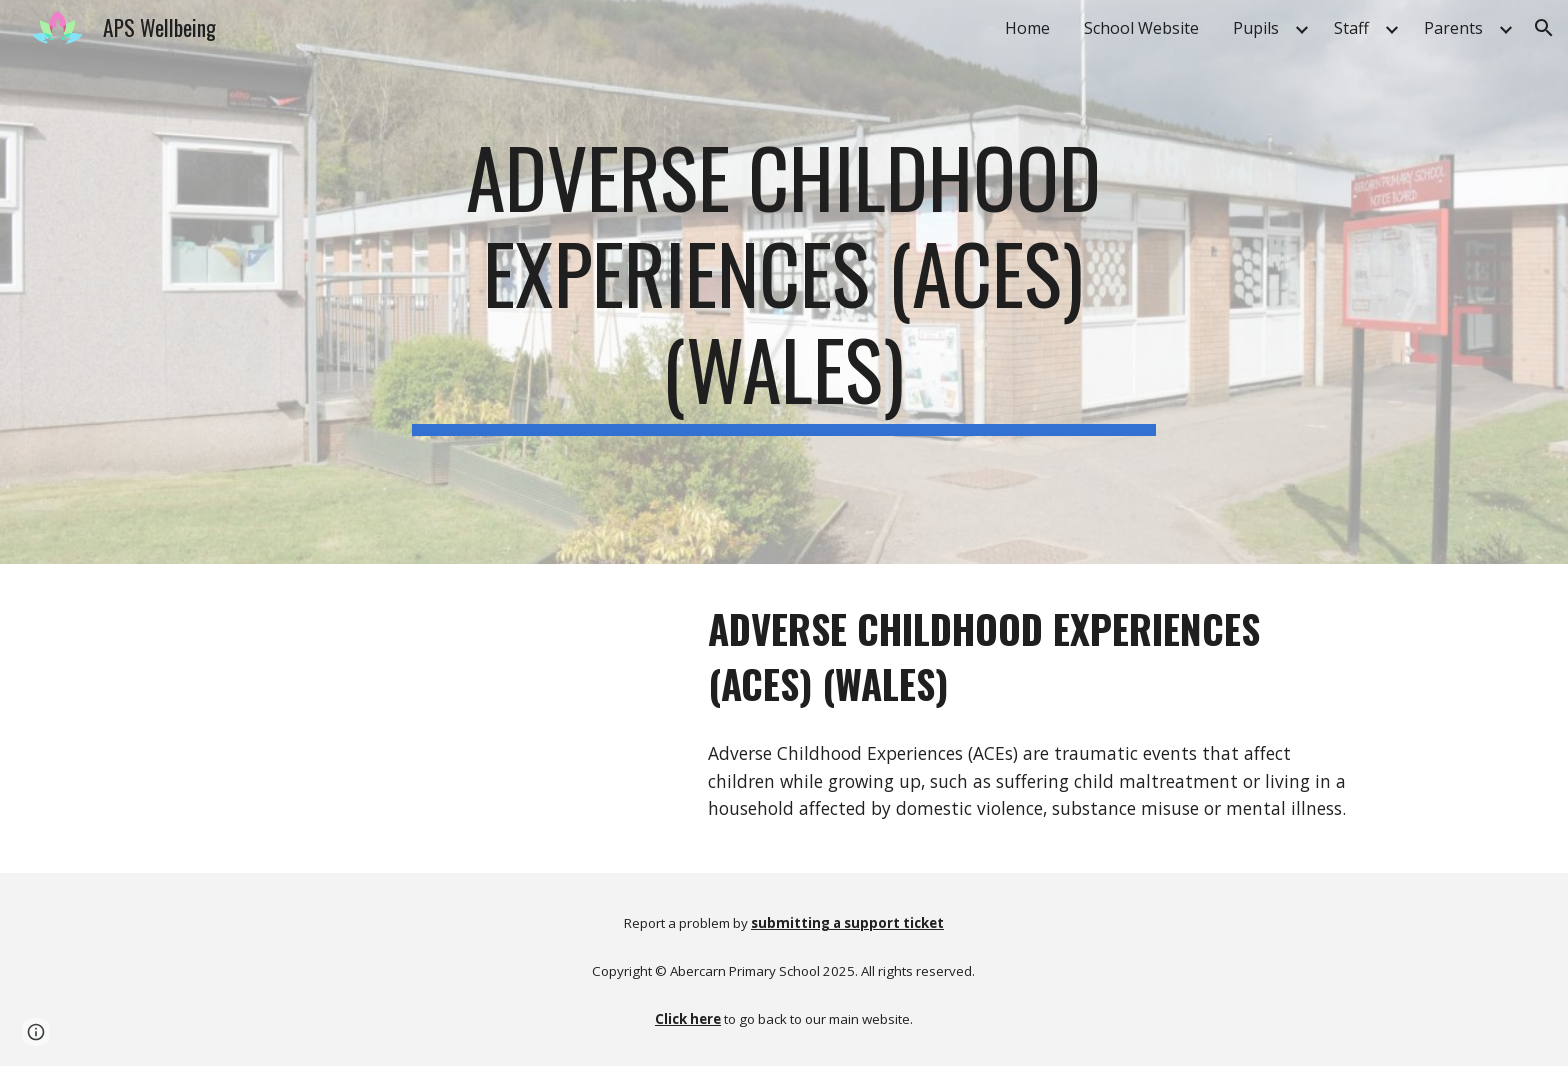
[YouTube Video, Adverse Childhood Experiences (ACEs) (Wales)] (439, 718)
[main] (784, 282)
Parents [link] (1453, 28)
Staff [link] (1351, 28)
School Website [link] (1141, 28)
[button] (1544, 28)
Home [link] (1027, 28)
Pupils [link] (1256, 28)
